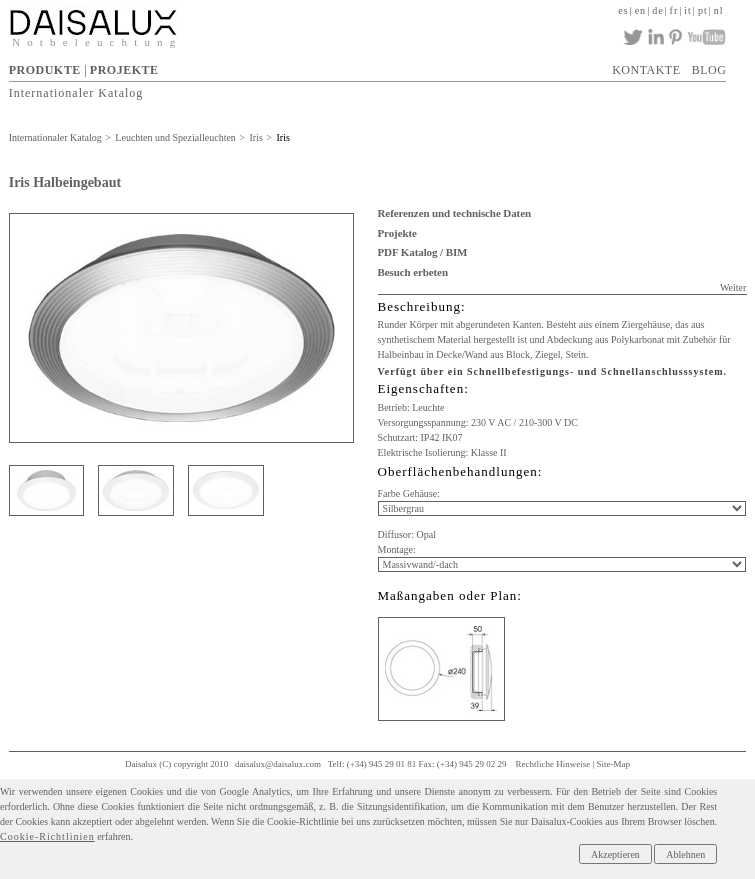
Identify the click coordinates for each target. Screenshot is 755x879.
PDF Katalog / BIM (423, 252)
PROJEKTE (124, 70)
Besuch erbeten (413, 272)
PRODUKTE (45, 70)
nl (719, 10)
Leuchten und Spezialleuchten (175, 137)
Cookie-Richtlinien (47, 836)
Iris (256, 137)
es (623, 10)
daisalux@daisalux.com (278, 764)
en (640, 10)
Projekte (397, 233)
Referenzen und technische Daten (454, 213)
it (688, 10)
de (657, 10)
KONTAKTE (646, 70)
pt (703, 10)
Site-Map (613, 764)
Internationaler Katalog (76, 92)
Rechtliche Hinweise (552, 764)
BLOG (709, 70)
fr (674, 10)
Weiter (733, 287)
